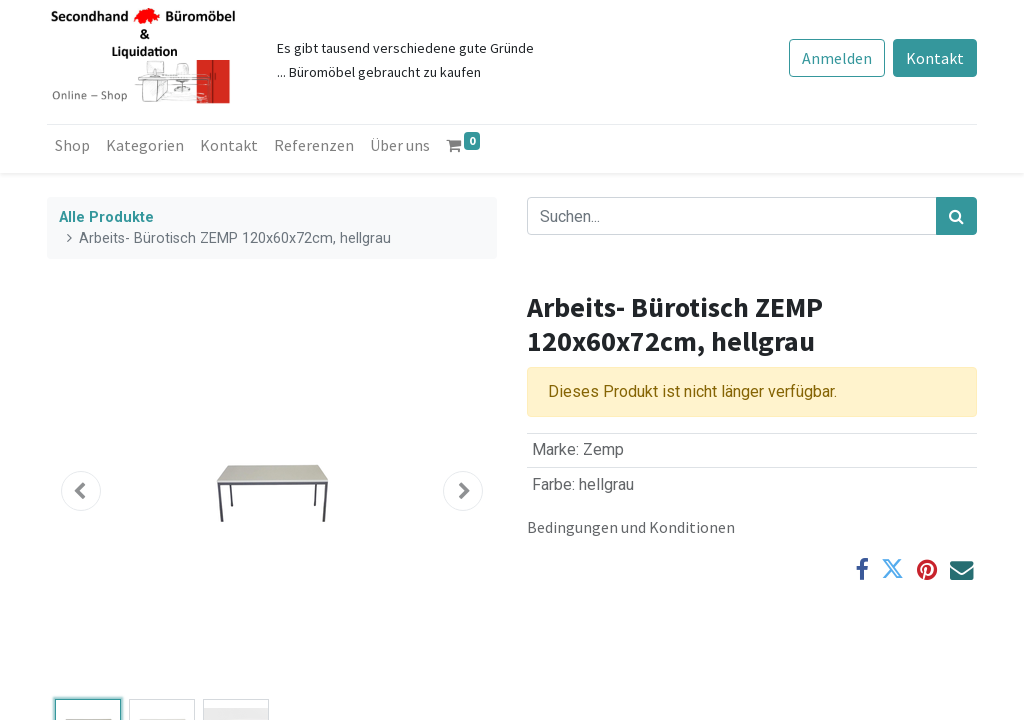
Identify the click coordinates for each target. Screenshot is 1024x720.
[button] (81, 491)
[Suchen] (956, 216)
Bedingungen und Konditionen (631, 527)
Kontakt (935, 58)
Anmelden (837, 58)
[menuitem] (72, 145)
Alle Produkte (106, 217)
